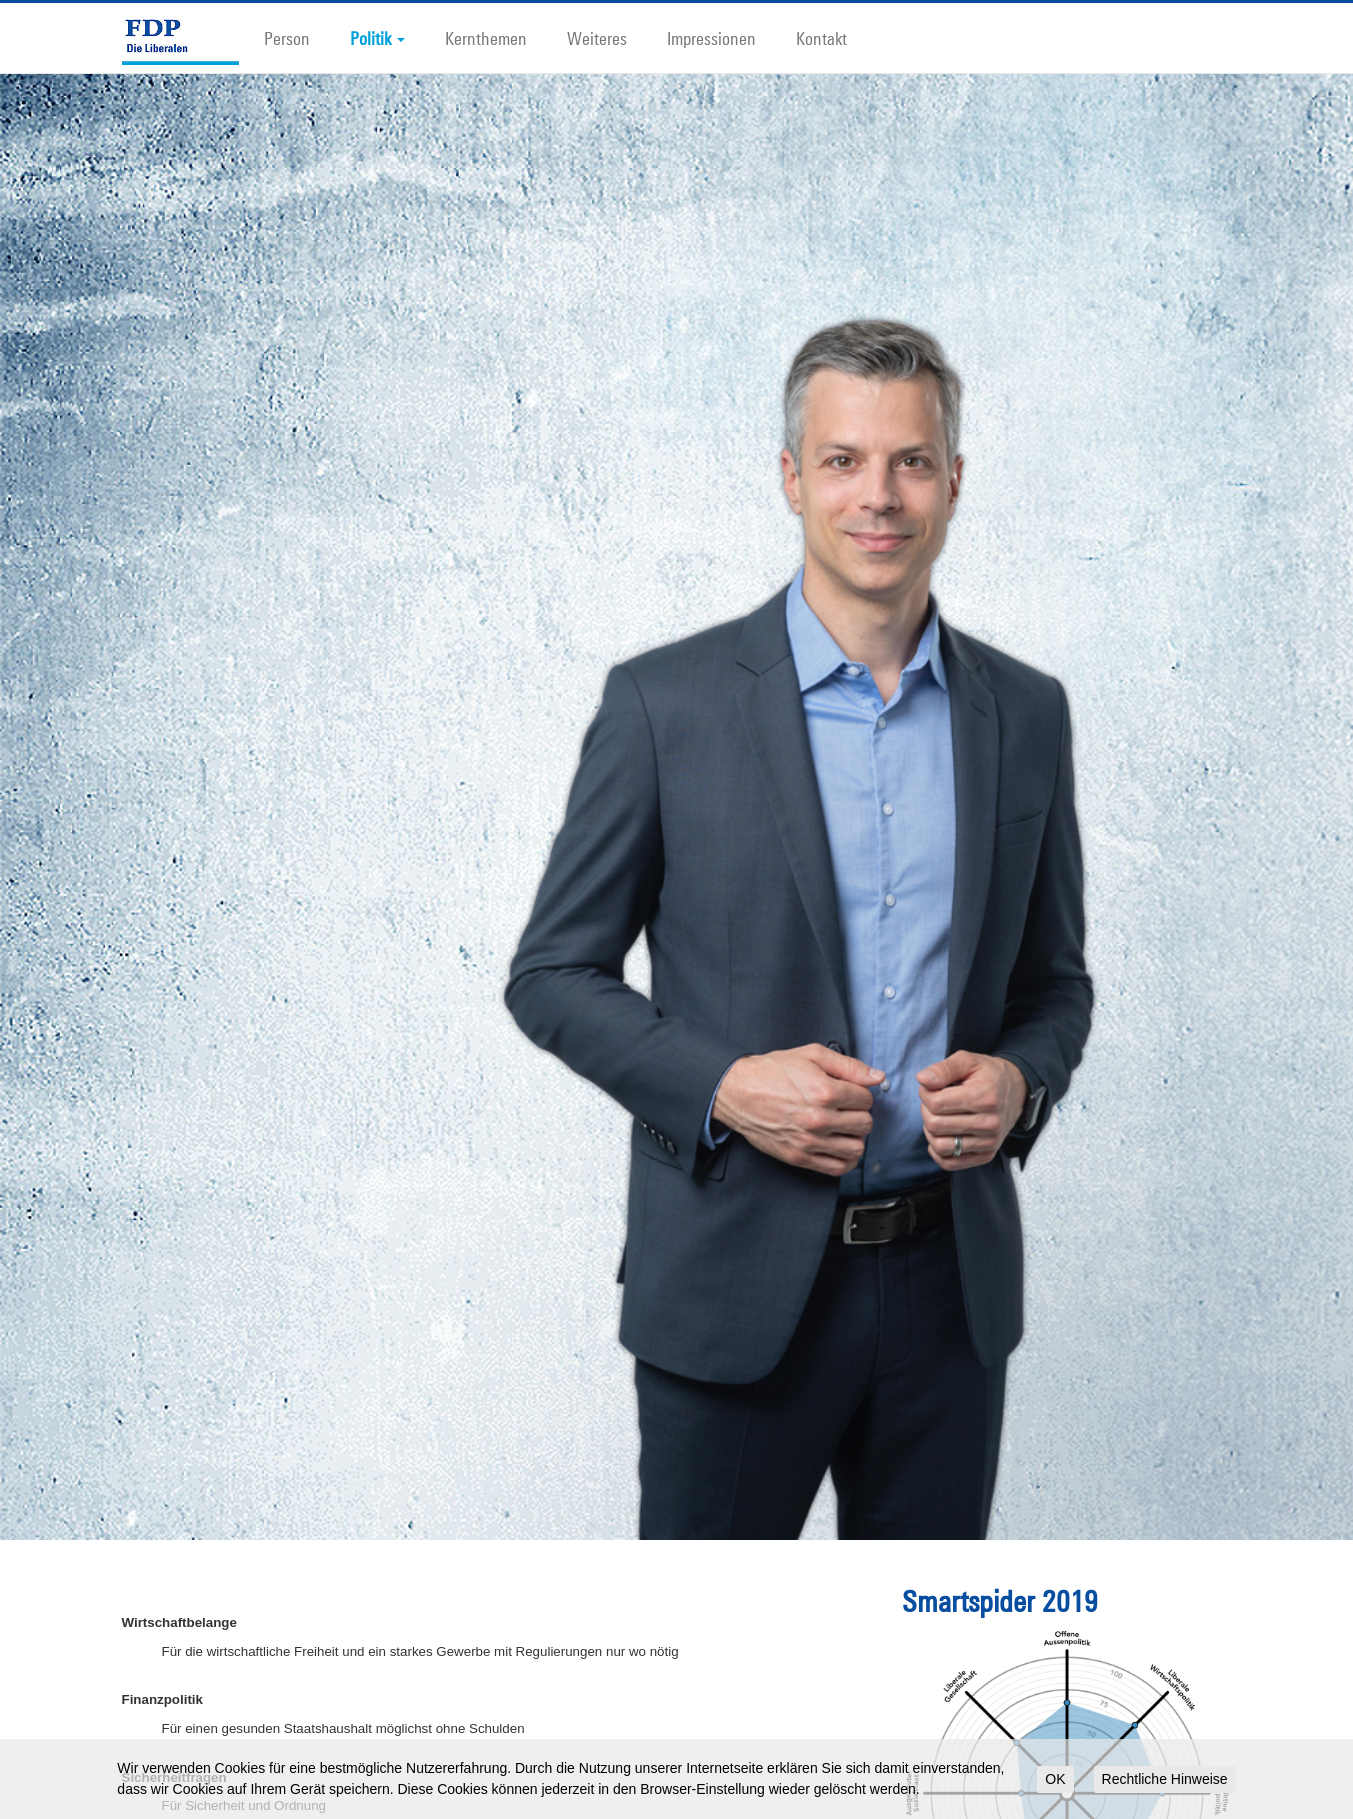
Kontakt (821, 38)
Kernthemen (486, 38)
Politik (377, 38)
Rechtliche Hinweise (1165, 1779)
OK (1055, 1779)
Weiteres (597, 38)
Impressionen (711, 38)
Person (287, 38)
